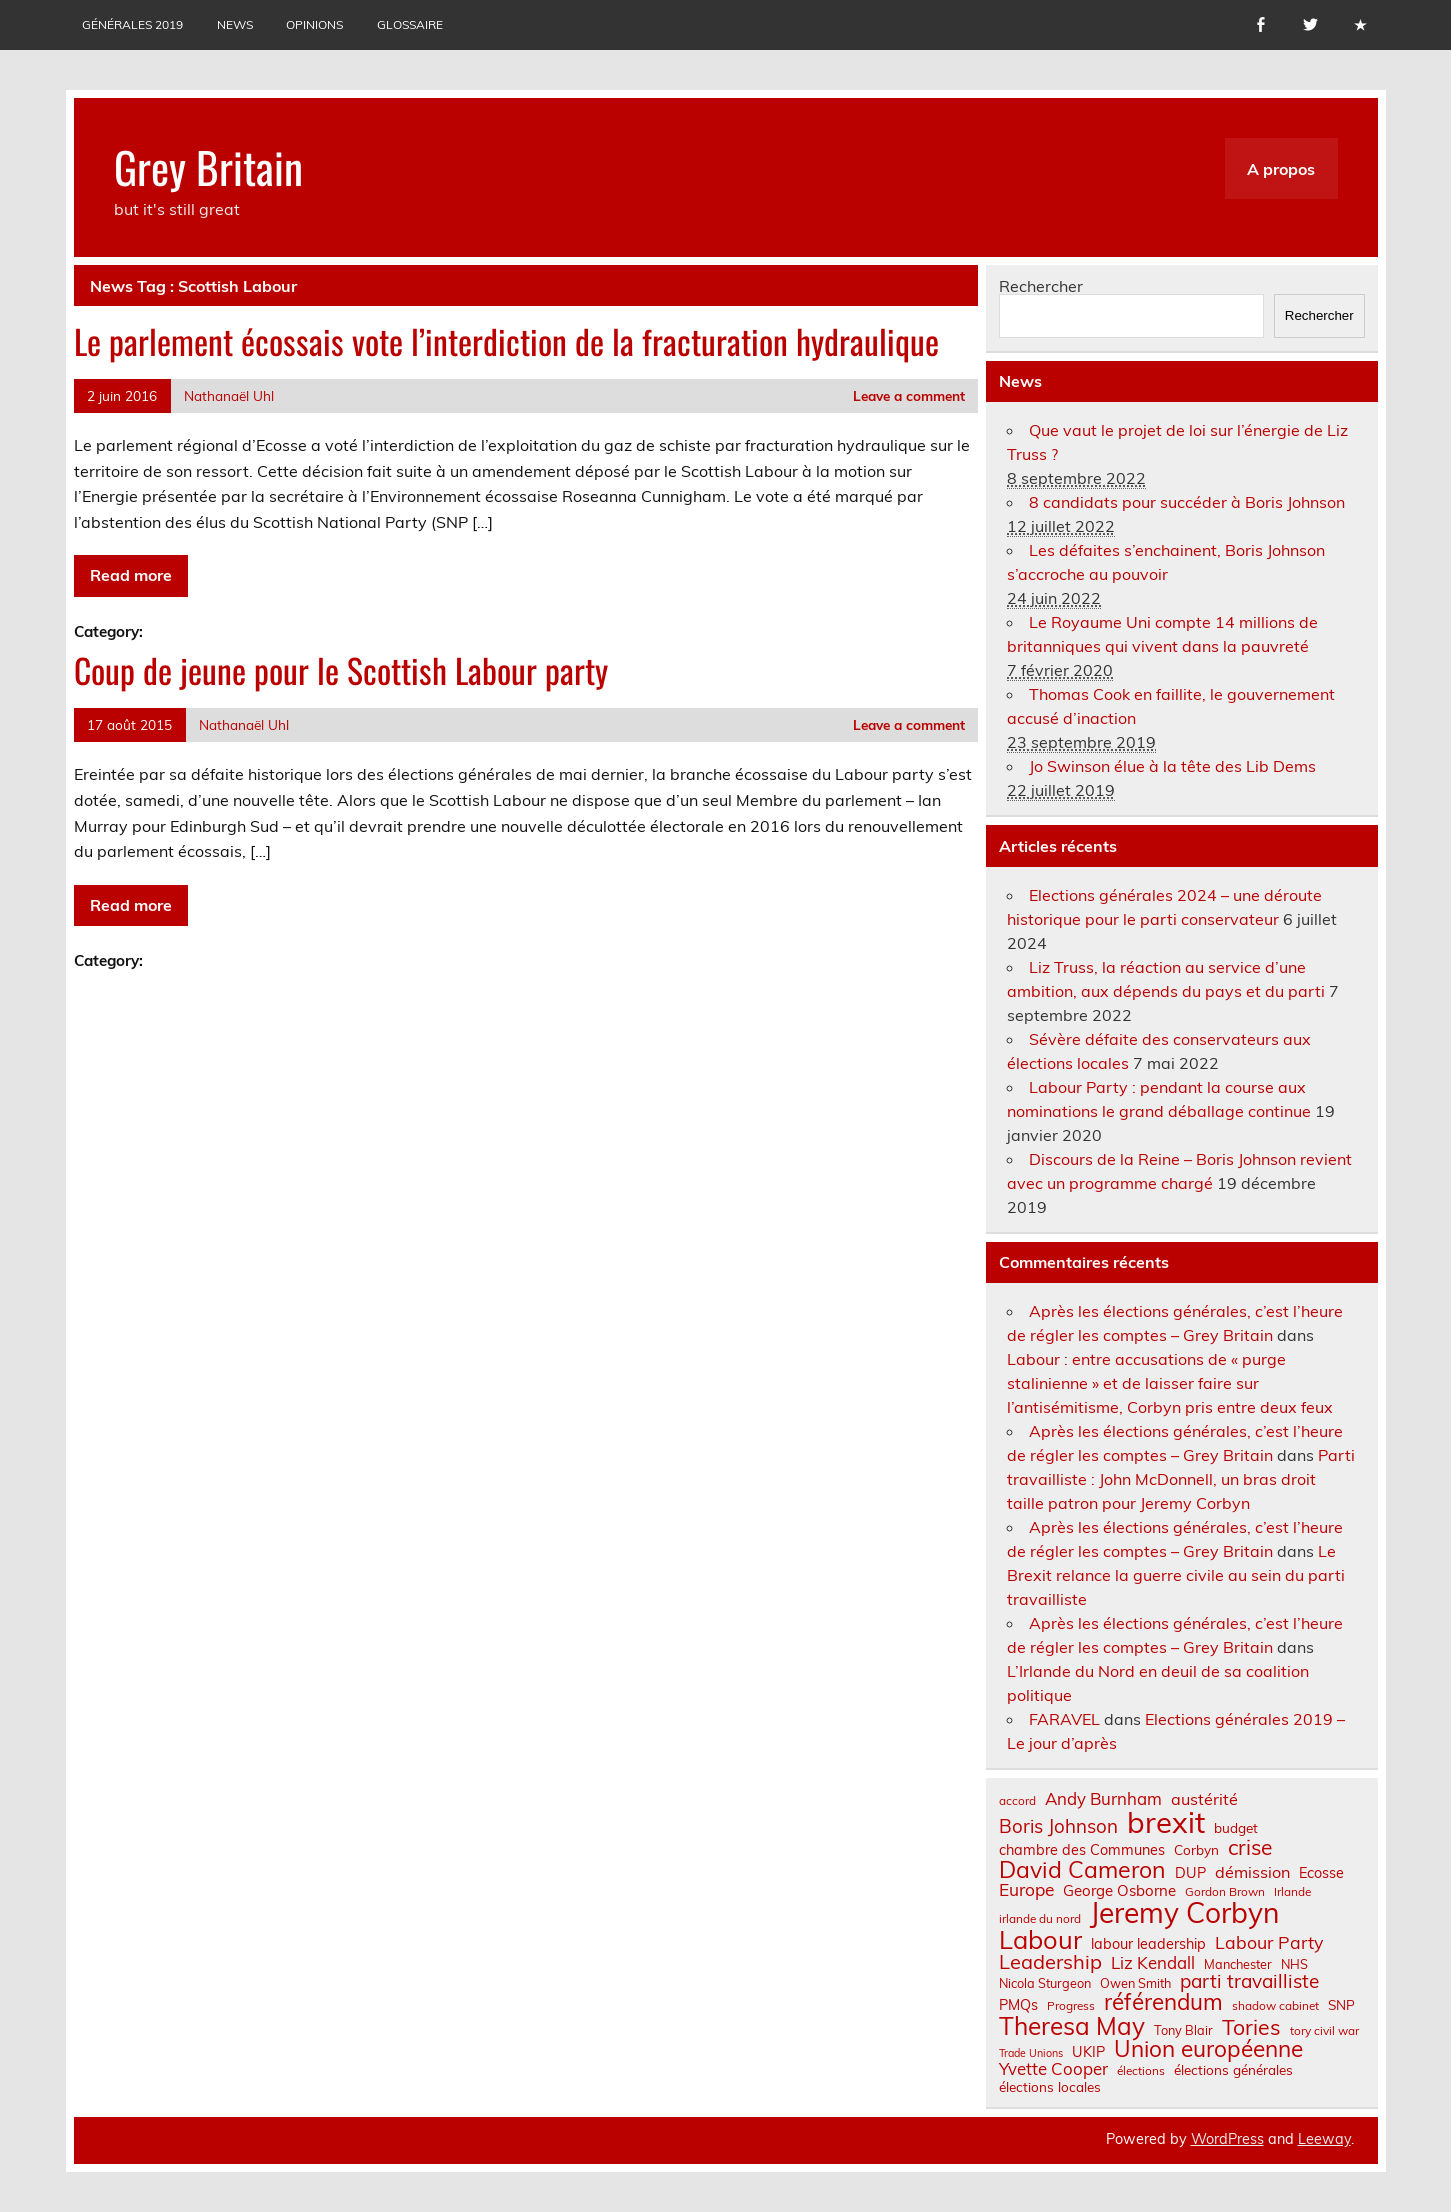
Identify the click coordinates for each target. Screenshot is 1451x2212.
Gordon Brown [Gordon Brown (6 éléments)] (1225, 1892)
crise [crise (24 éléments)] (1250, 1847)
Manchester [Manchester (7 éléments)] (1238, 1964)
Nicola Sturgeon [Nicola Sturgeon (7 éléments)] (1045, 1983)
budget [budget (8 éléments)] (1236, 1828)
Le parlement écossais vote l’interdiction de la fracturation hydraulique (506, 341)
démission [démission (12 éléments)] (1252, 1872)
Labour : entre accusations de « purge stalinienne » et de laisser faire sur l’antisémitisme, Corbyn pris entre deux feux (1170, 1383)
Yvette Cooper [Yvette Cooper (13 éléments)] (1053, 2069)
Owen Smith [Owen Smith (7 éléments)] (1135, 1983)
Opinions (314, 24)
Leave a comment (909, 395)
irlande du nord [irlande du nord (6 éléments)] (1040, 1919)
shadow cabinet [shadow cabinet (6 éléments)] (1275, 2006)
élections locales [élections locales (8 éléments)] (1050, 2087)
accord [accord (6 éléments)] (1017, 1801)
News (235, 24)
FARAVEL (1064, 1719)
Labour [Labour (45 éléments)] (1040, 1939)
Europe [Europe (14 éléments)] (1026, 1889)
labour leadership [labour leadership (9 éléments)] (1148, 1944)
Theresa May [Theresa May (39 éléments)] (1072, 2026)
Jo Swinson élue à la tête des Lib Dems (1172, 766)
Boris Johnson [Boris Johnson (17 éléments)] (1058, 1826)
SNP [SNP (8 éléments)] (1341, 2005)
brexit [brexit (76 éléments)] (1166, 1822)
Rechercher (1041, 286)
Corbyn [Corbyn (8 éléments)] (1196, 1850)
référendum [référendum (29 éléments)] (1163, 2002)
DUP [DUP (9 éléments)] (1190, 1873)
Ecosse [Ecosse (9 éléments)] (1321, 1873)
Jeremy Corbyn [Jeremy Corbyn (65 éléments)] (1184, 1913)
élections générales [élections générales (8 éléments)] (1233, 2070)
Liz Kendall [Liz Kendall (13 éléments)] (1153, 1963)
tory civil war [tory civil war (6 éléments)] (1324, 2031)
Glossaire (410, 24)
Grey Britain (208, 166)
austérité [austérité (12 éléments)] (1204, 1799)
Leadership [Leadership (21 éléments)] (1050, 1962)
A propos (1281, 169)
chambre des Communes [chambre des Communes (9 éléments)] (1082, 1850)
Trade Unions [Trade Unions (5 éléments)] (1031, 2053)
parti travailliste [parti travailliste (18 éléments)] (1249, 1981)
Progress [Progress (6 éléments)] (1071, 2006)
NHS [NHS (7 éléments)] (1294, 1964)
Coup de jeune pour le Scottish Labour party (341, 670)
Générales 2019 (132, 24)
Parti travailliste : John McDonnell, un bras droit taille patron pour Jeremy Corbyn (1181, 1479)
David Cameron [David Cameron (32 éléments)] (1082, 1869)
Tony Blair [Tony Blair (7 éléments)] (1183, 2030)
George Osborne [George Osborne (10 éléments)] (1119, 1890)
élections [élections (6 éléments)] (1141, 2071)
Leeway (1324, 2139)
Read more (131, 575)
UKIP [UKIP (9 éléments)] (1088, 2052)
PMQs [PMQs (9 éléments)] (1018, 2005)
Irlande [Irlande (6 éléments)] (1292, 1892)
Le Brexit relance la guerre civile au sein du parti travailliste (1176, 1575)
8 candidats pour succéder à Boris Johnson (1187, 502)
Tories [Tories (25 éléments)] (1251, 2027)
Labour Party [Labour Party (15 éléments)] (1269, 1943)
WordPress (1227, 2139)
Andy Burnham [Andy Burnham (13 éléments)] (1103, 1799)
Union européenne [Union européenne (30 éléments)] (1208, 2049)
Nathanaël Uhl (229, 395)
